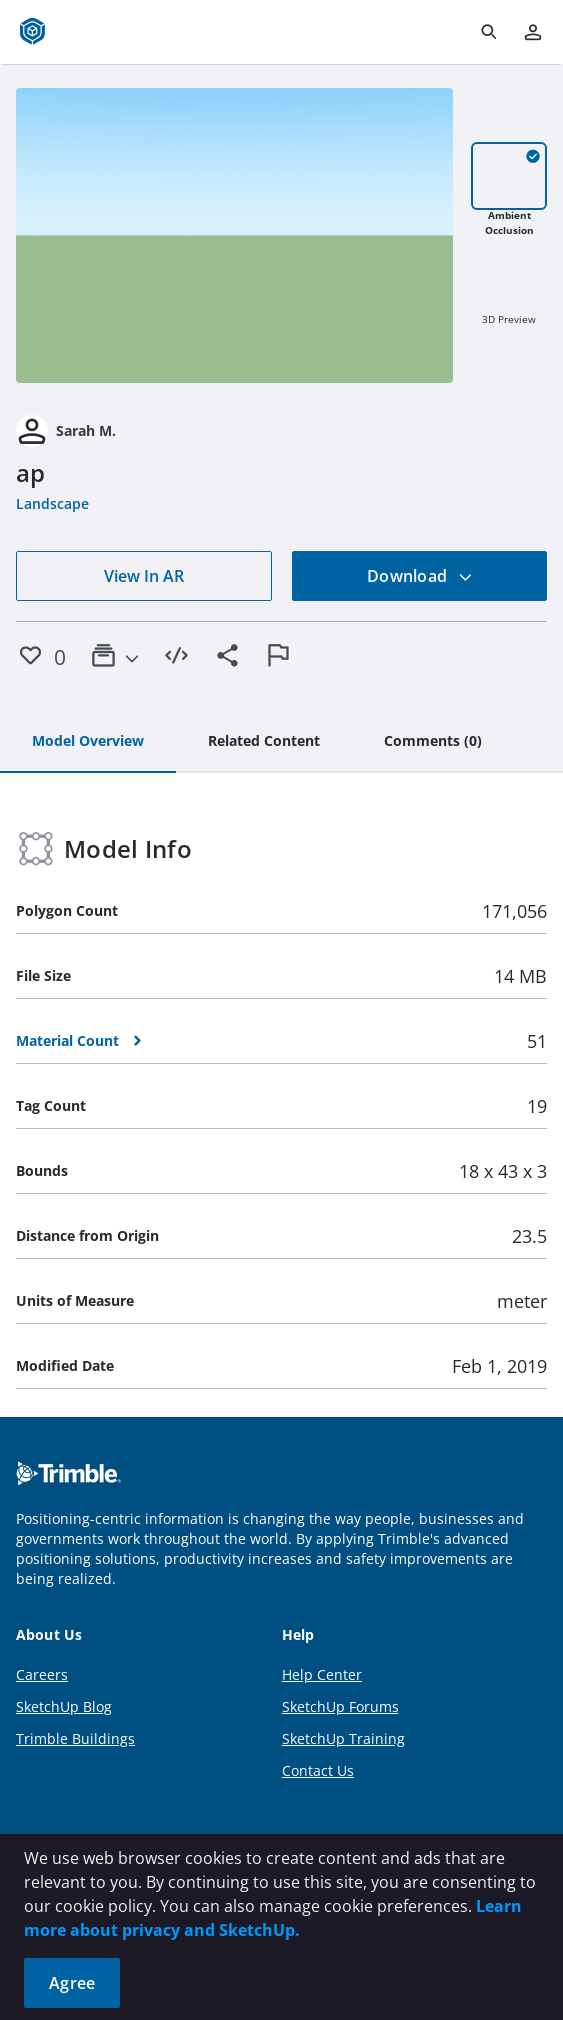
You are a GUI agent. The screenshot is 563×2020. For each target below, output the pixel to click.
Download (420, 576)
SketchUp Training (343, 1738)
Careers (42, 1674)
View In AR (144, 576)
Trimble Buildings (75, 1738)
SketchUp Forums (340, 1706)
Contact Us (318, 1770)
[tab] (88, 742)
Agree (72, 1983)
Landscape (52, 503)
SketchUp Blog (64, 1706)
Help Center (322, 1674)
